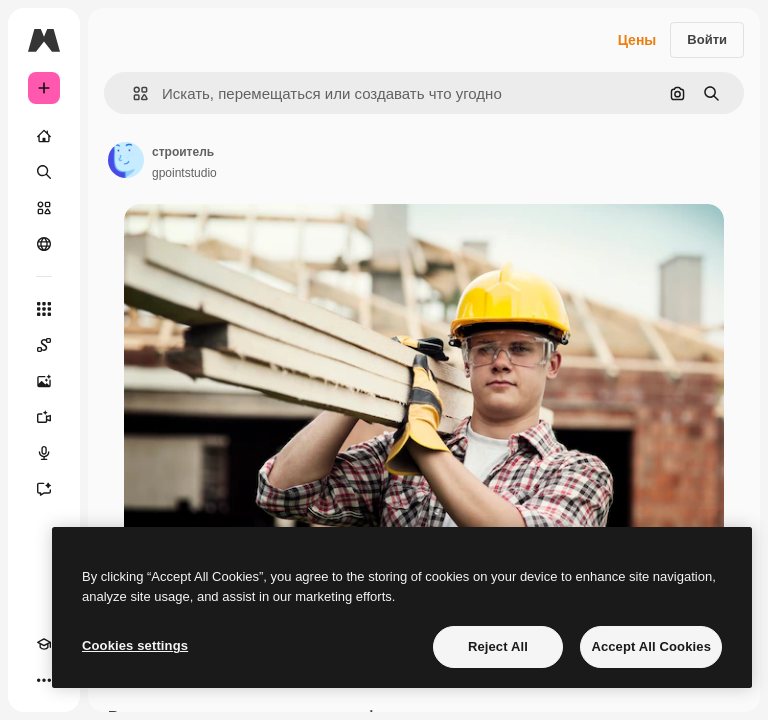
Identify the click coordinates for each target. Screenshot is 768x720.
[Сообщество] (44, 244)
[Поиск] (44, 172)
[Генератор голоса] (44, 453)
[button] (132, 93)
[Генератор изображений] (44, 381)
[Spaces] (44, 345)
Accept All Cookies (651, 646)
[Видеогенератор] (44, 417)
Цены (637, 40)
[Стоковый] (44, 208)
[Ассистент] (44, 489)
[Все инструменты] (44, 309)
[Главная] (44, 136)
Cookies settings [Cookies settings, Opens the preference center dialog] (135, 645)
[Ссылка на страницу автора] (126, 160)
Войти (707, 39)
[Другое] (44, 680)
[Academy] (44, 644)
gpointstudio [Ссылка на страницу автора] (184, 173)
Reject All (498, 646)
